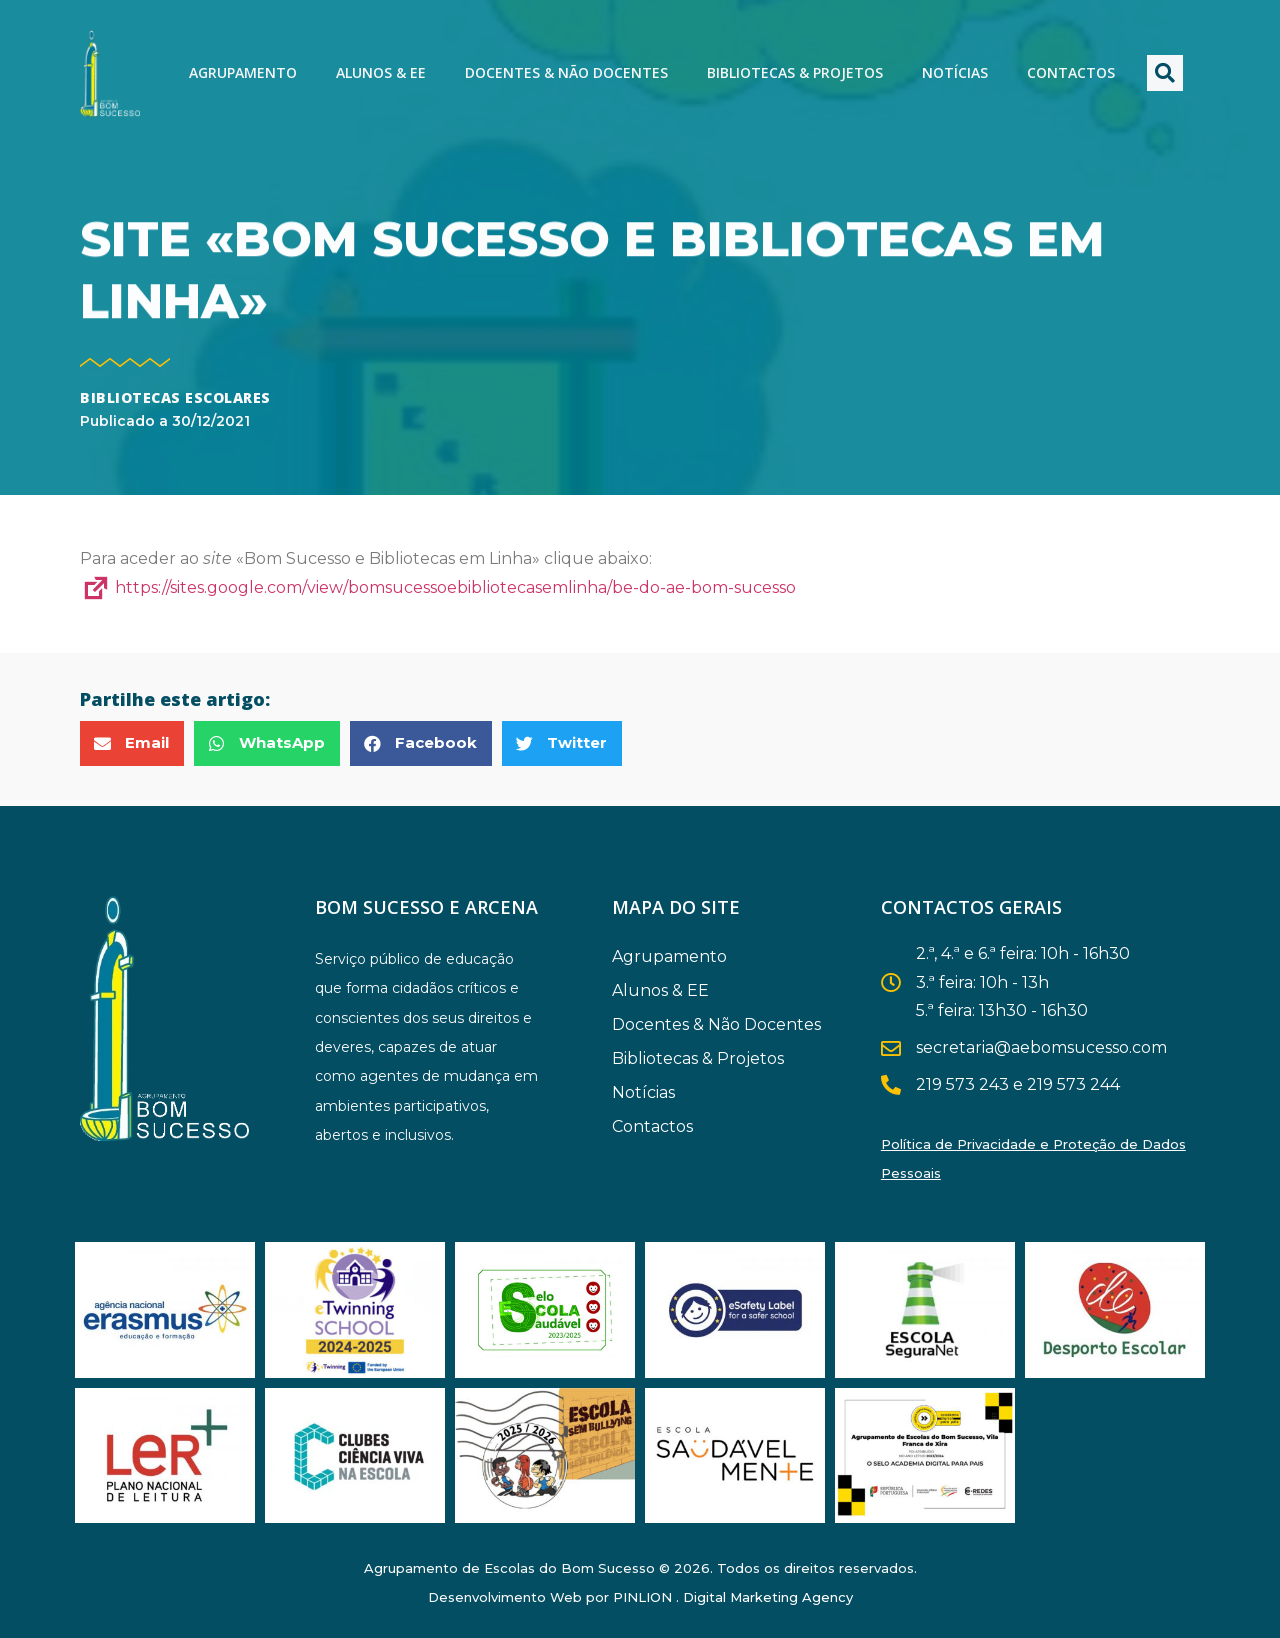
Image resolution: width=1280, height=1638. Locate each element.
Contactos (1071, 72)
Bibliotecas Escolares (175, 397)
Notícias (955, 72)
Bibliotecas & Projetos (795, 72)
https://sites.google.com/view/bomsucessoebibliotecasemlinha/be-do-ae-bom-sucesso (438, 587)
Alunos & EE (381, 72)
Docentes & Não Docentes (566, 72)
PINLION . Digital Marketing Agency (733, 1597)
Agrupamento (243, 72)
